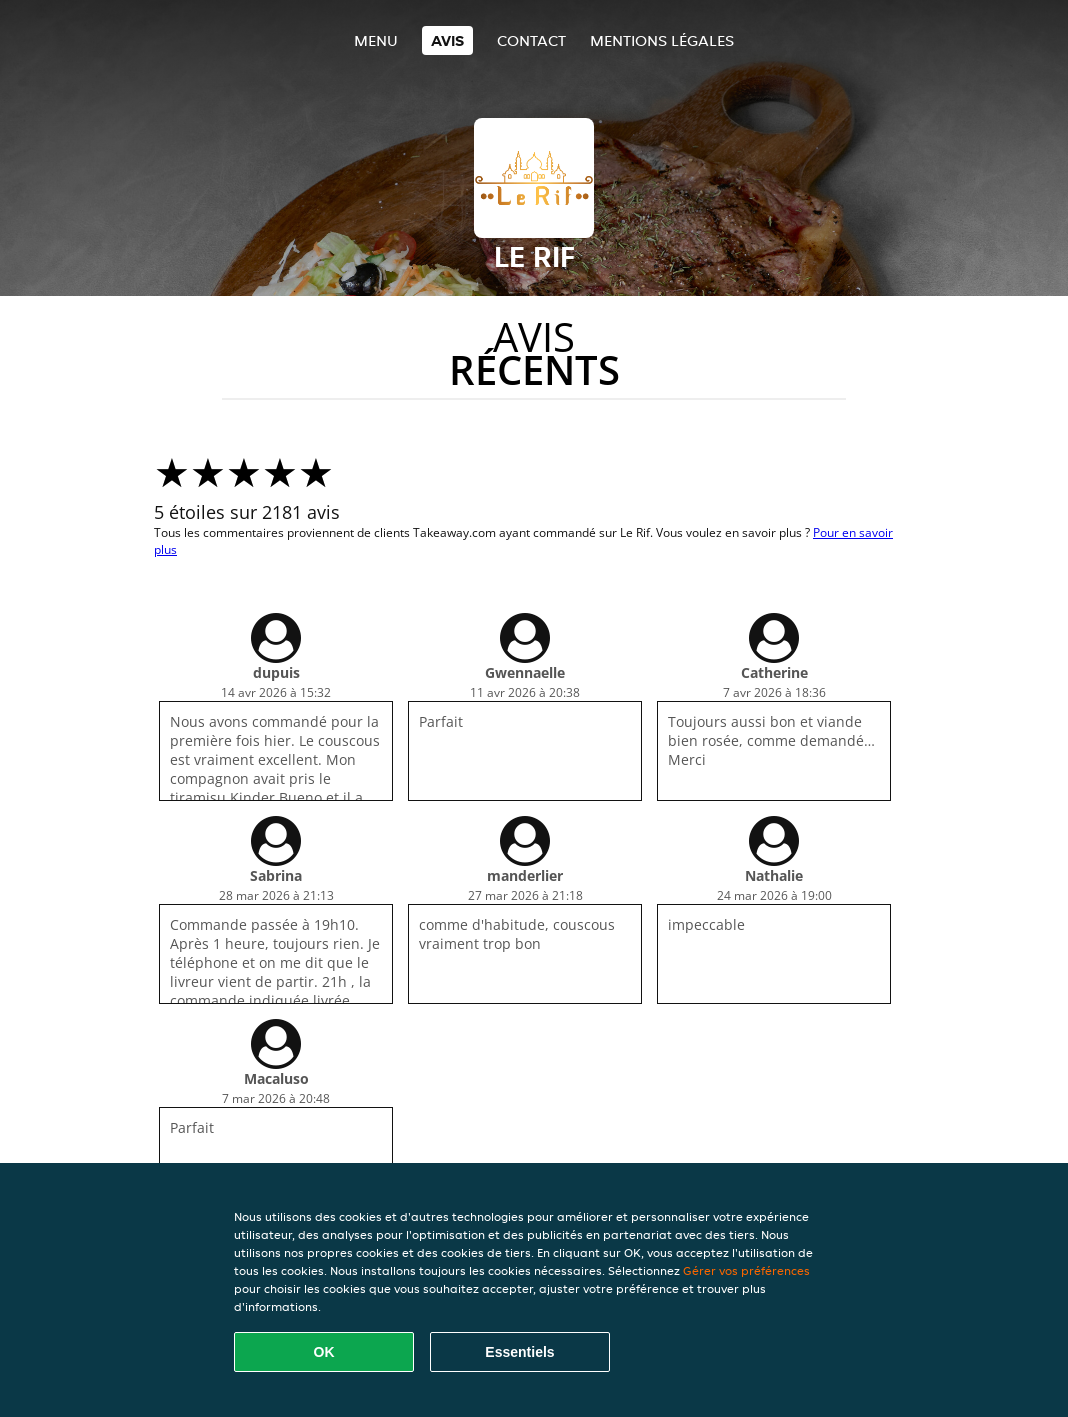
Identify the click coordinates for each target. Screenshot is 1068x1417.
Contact (531, 40)
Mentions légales (662, 40)
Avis (447, 40)
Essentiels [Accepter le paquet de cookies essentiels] (519, 1352)
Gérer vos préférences (746, 1270)
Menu (376, 40)
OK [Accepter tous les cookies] (324, 1352)
